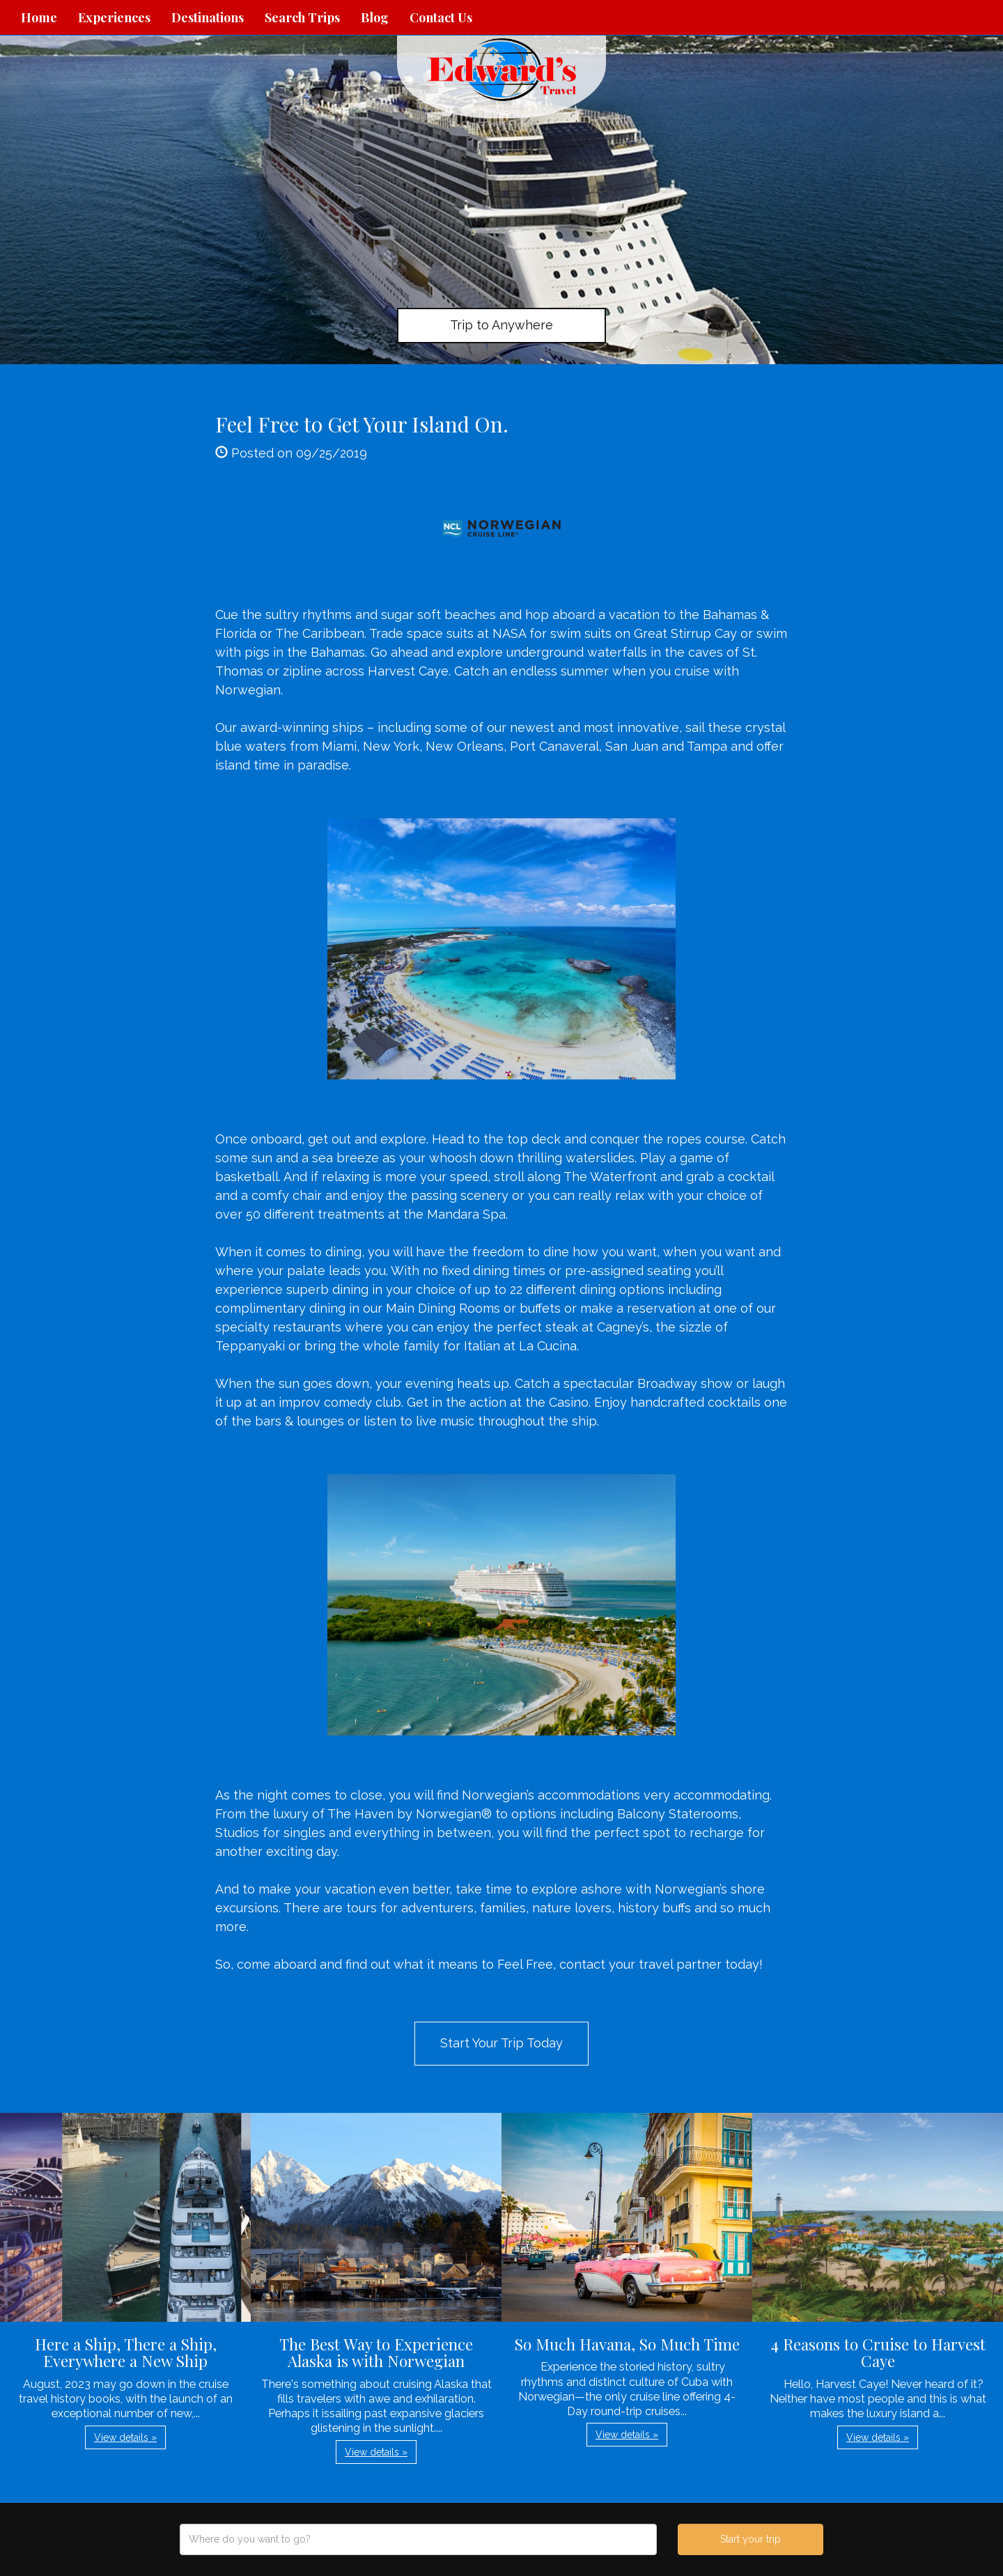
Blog (375, 17)
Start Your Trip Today (501, 2043)
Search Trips (302, 17)
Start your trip (750, 2539)
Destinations (207, 17)
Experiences (114, 17)
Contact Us (441, 17)
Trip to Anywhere (501, 325)
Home (39, 17)
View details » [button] (125, 2437)
